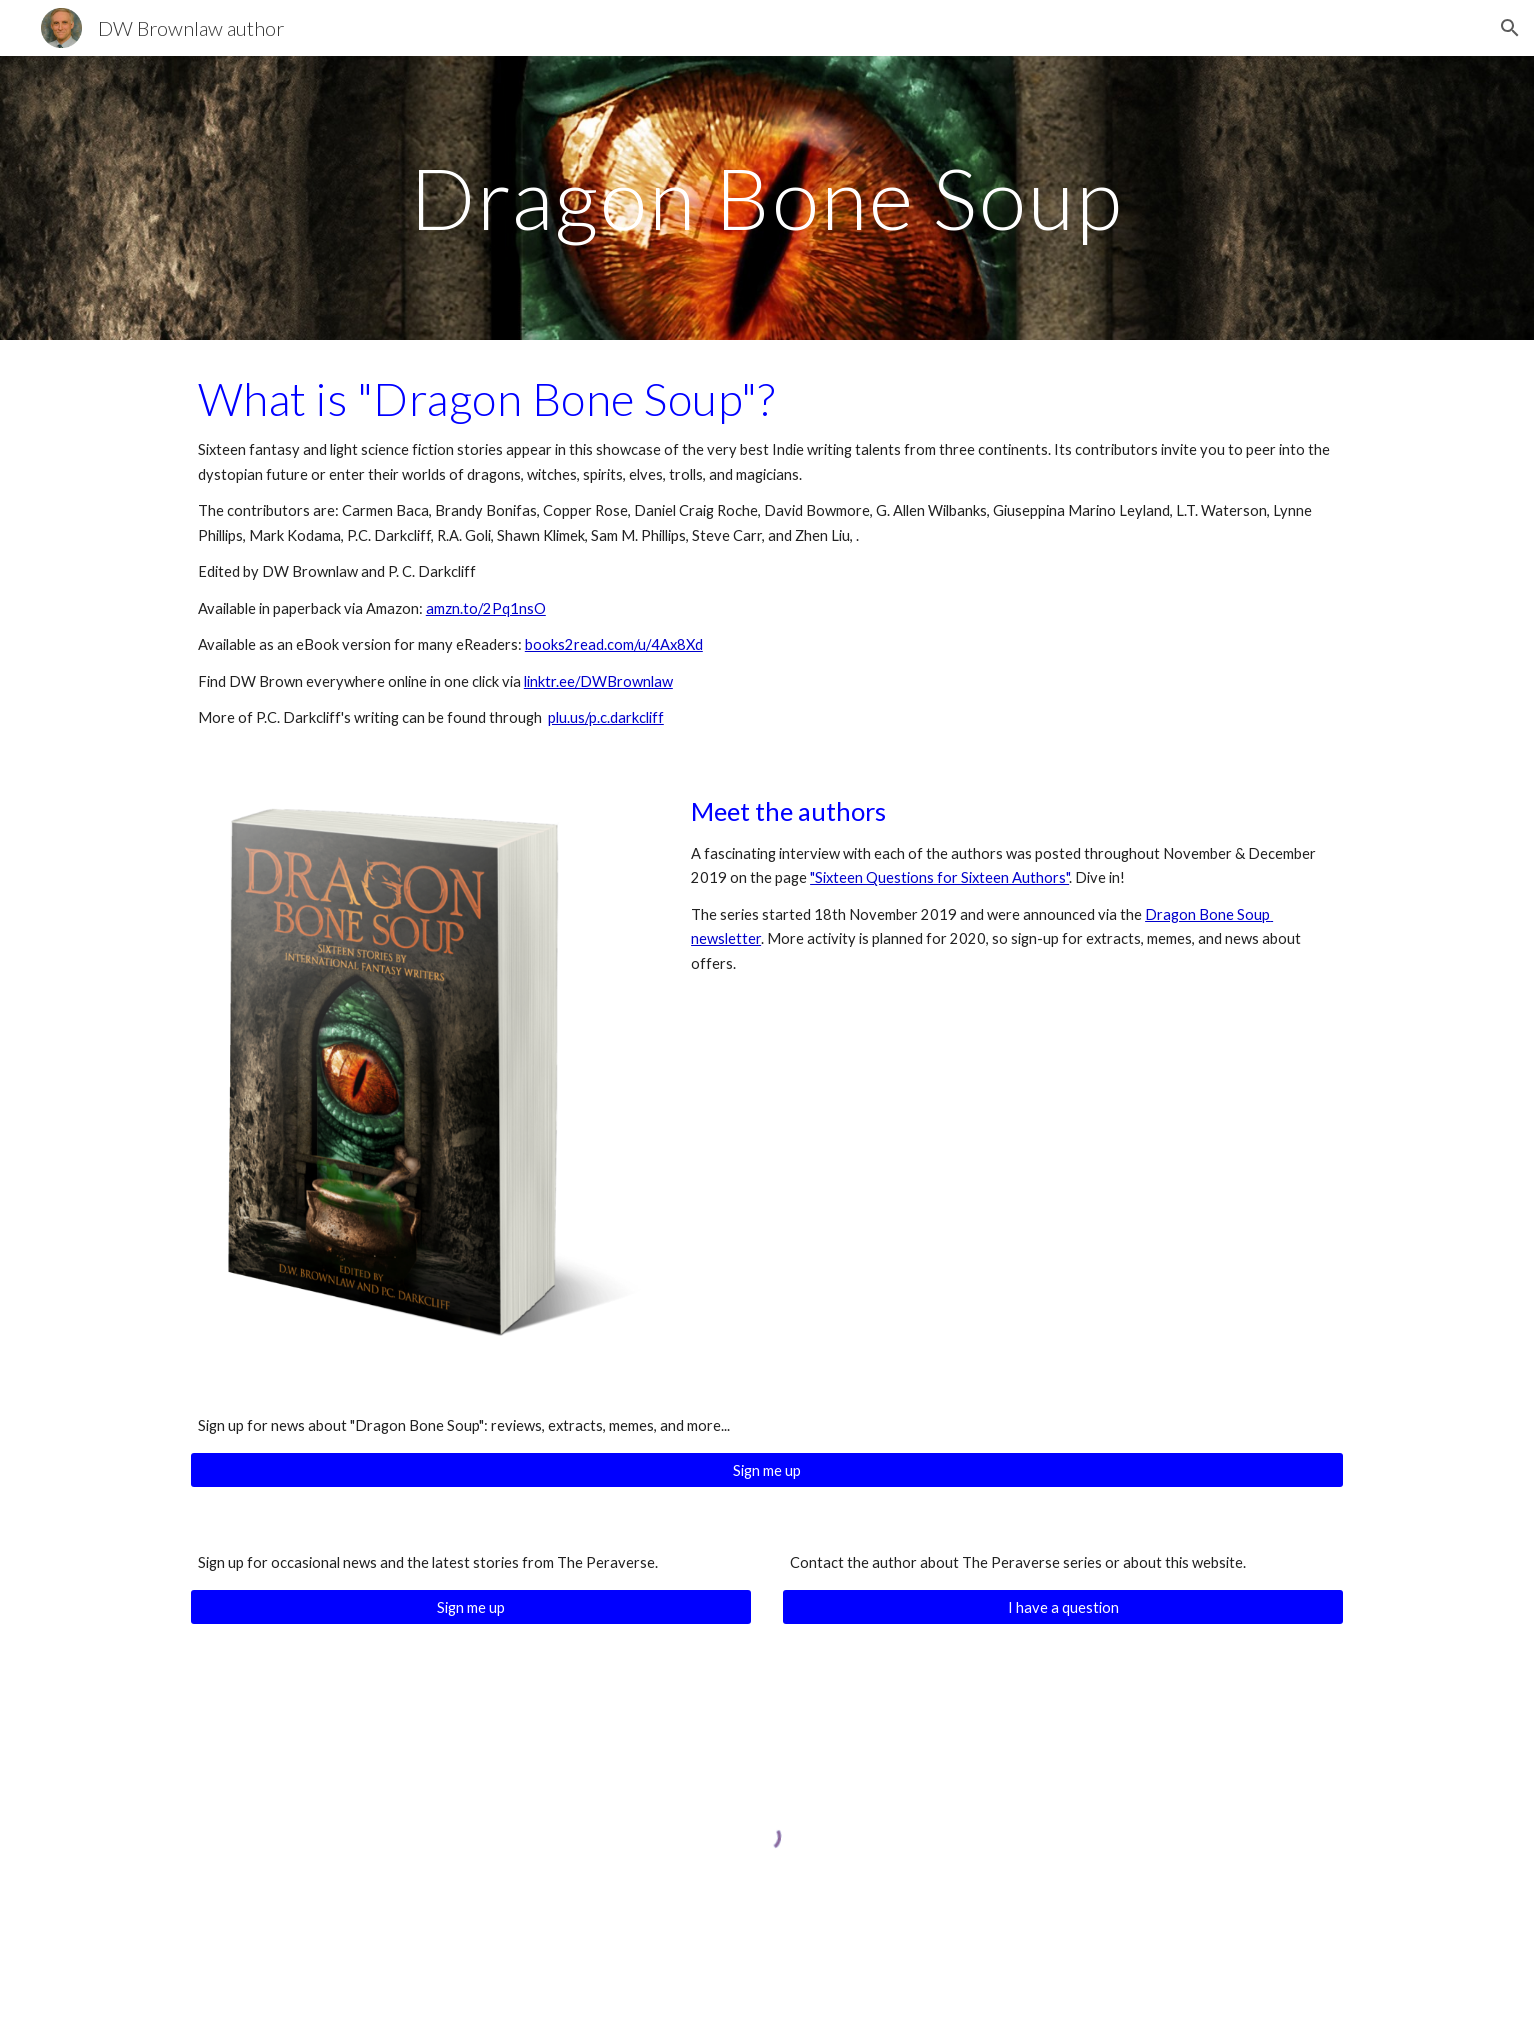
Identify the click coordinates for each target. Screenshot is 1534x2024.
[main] (767, 197)
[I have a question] (1063, 1607)
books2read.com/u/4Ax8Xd (614, 644)
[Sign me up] (767, 1470)
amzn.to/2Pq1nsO (486, 608)
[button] (1510, 28)
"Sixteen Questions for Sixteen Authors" (939, 877)
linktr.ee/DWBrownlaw (598, 681)
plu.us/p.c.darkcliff (606, 717)
